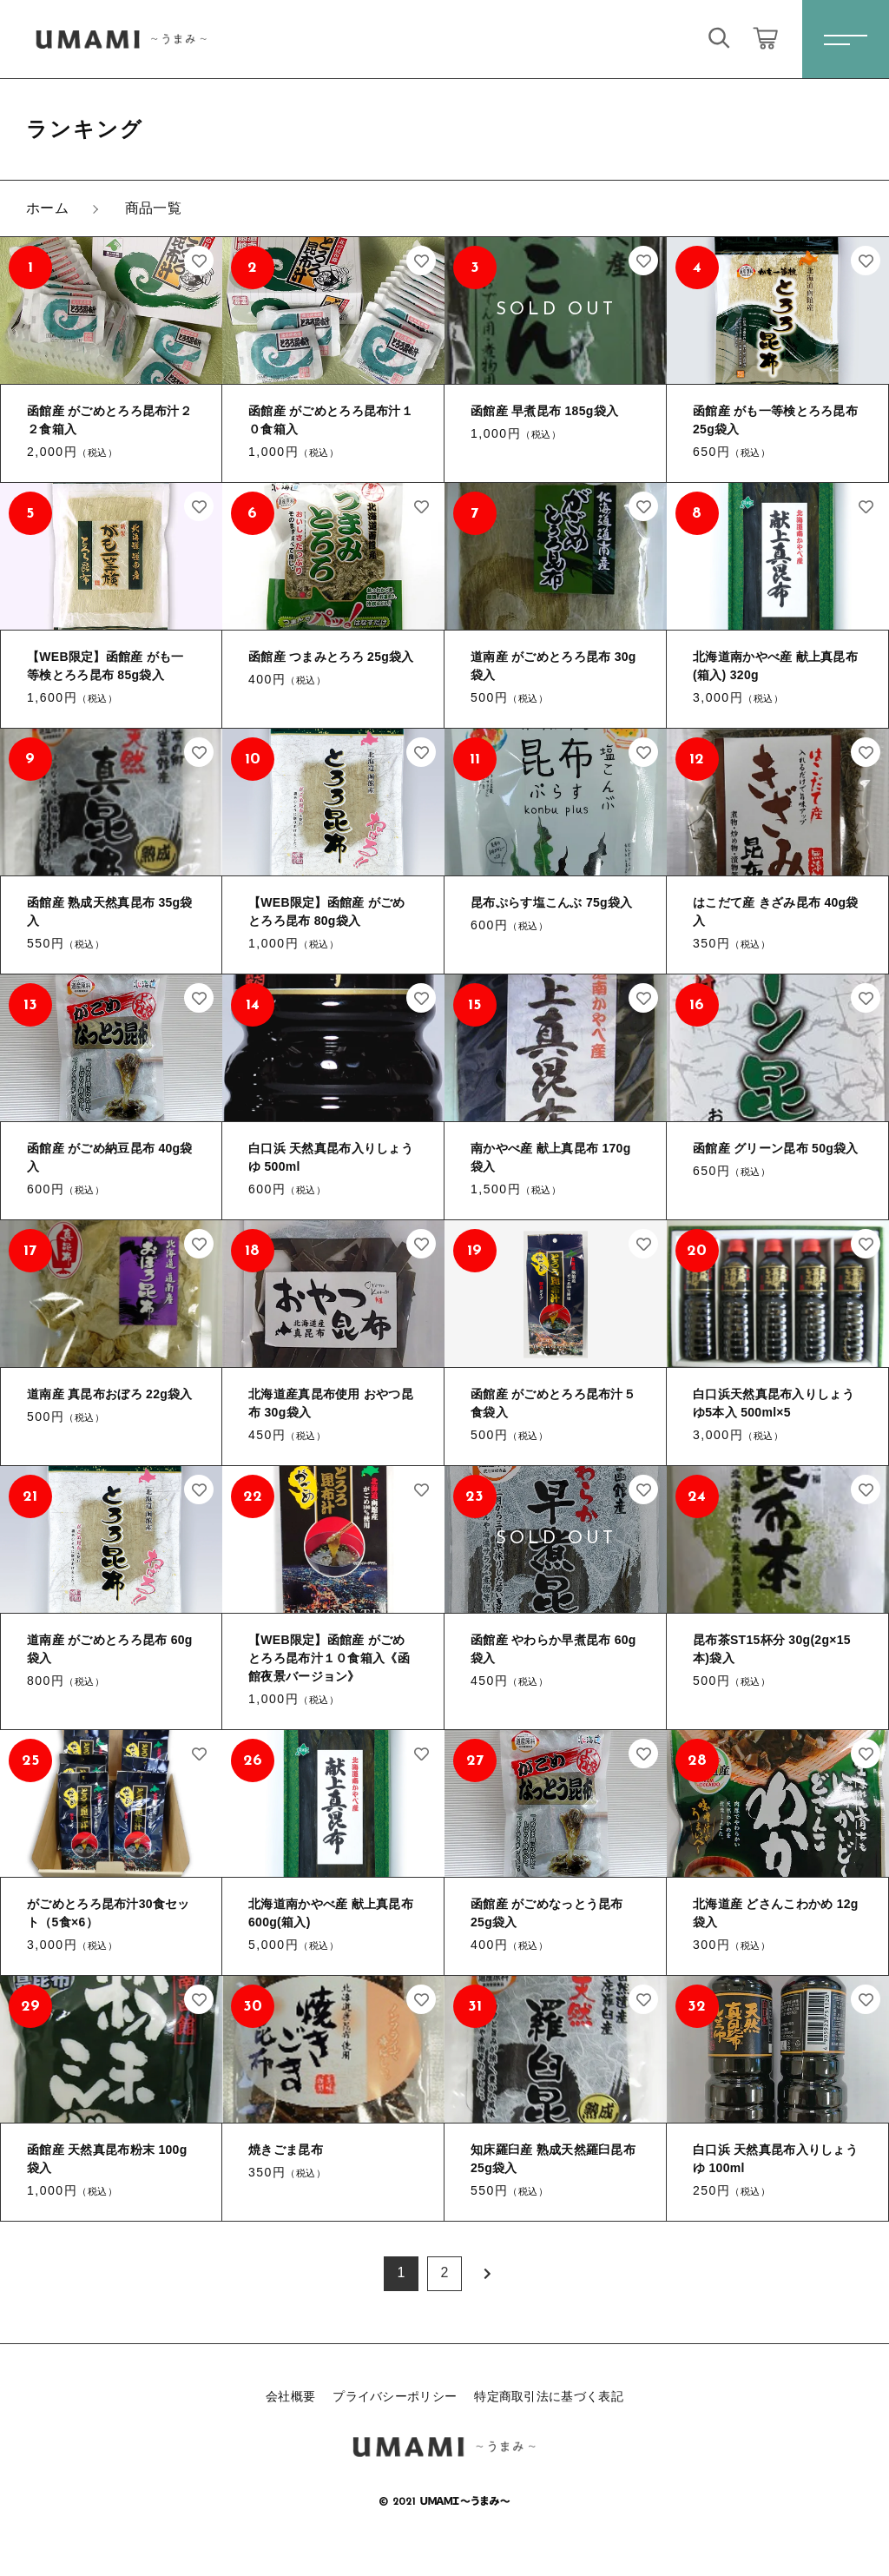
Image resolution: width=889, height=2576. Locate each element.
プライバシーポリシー (395, 2396)
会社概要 (290, 2396)
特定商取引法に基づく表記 (548, 2396)
